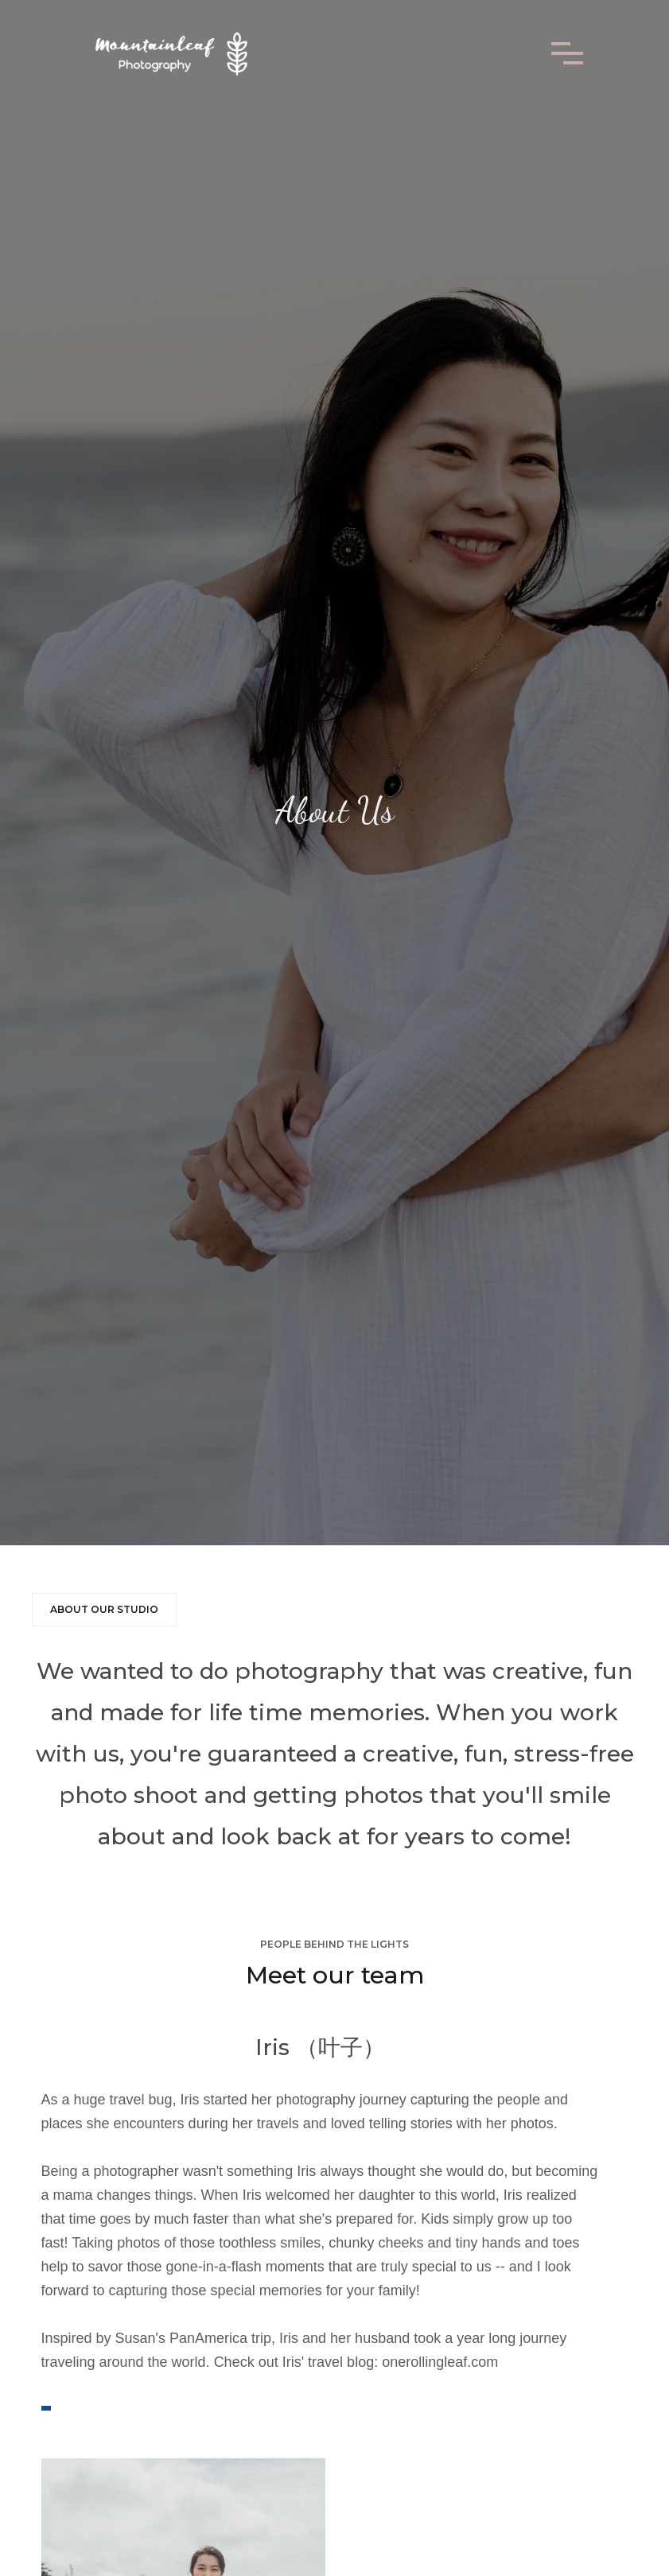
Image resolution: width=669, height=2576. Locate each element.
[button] (567, 53)
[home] (170, 53)
